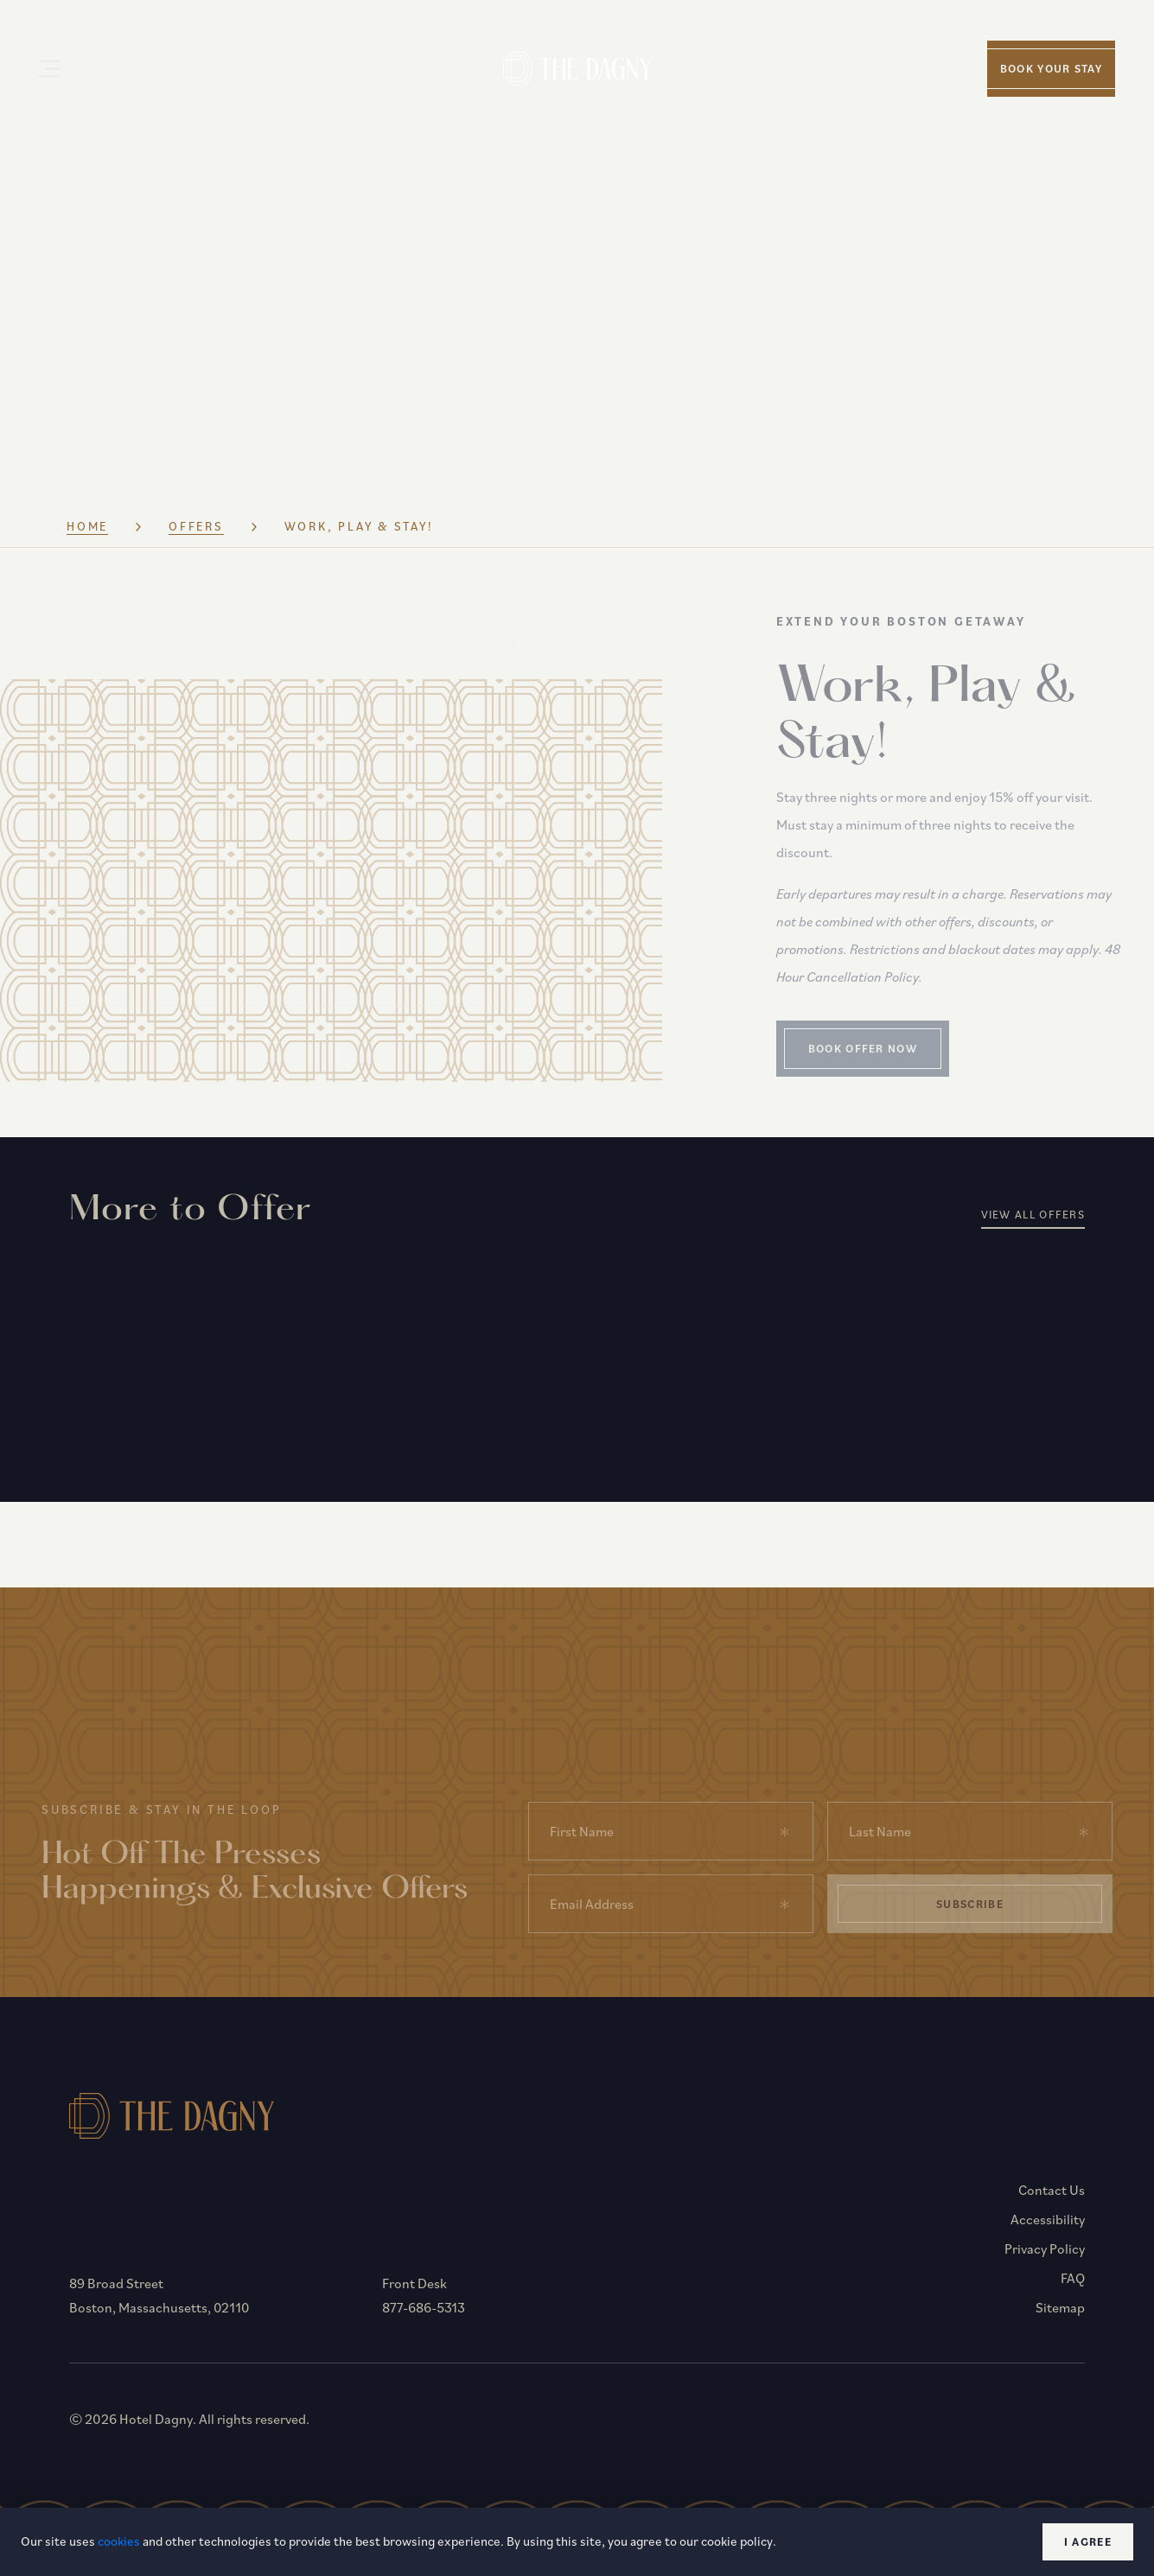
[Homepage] (577, 68)
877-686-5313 (426, 2317)
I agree (1088, 2542)
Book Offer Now (898, 1058)
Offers (198, 536)
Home (88, 536)
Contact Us (1051, 2200)
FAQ (1073, 2288)
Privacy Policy (1044, 2259)
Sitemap (1060, 2317)
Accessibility (1048, 2229)
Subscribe (970, 1913)
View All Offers (1033, 1224)
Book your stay (1051, 68)
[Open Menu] (49, 68)
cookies (119, 2541)
